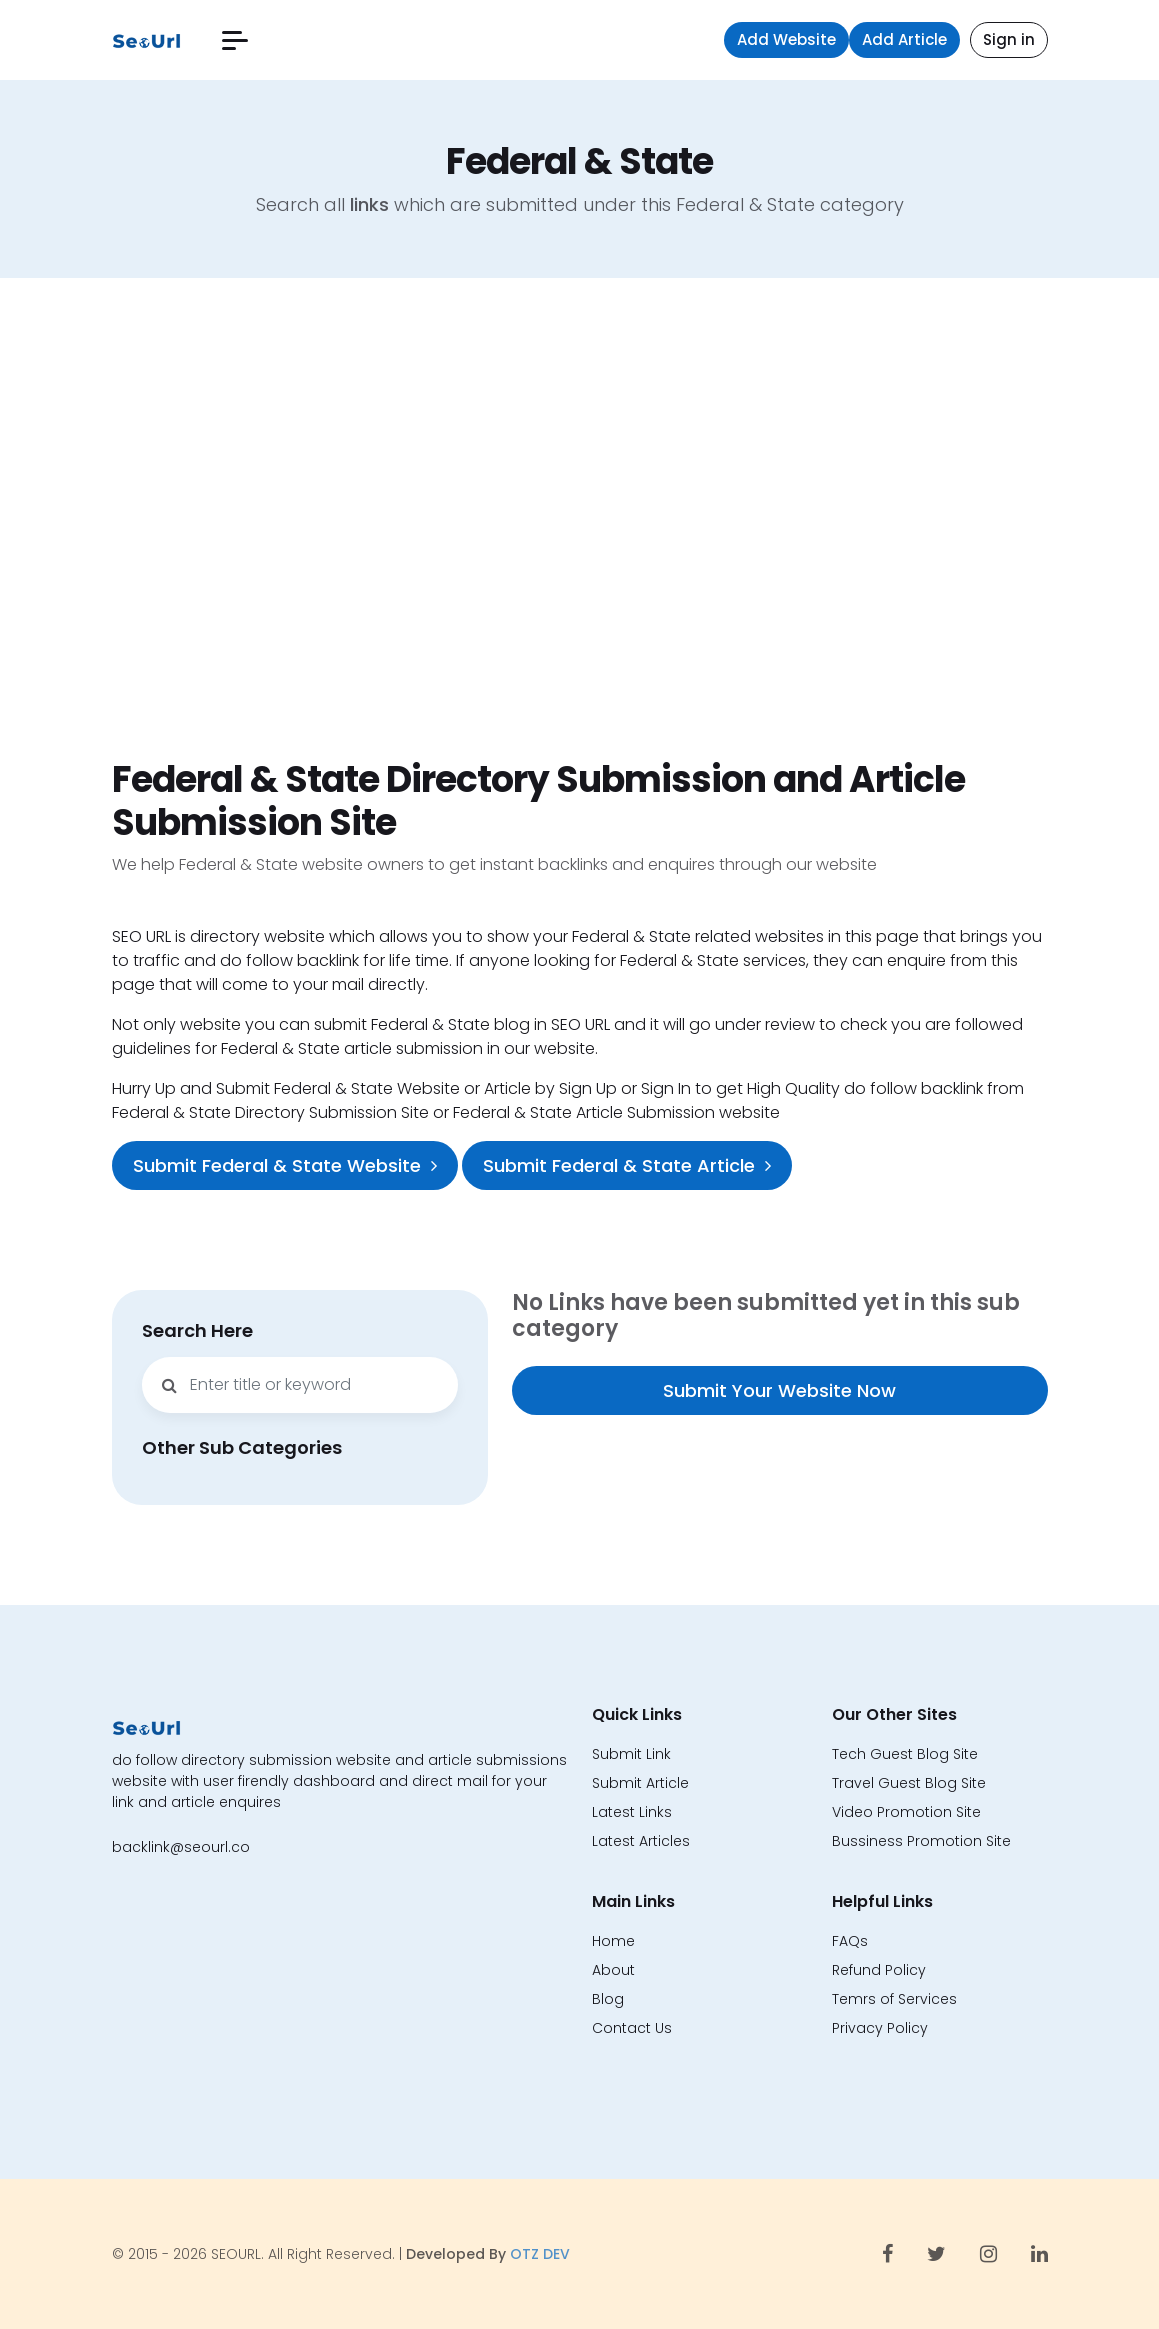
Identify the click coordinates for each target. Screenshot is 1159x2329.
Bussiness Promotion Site (921, 1841)
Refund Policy (879, 1970)
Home (613, 1941)
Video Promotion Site (906, 1812)
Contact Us (632, 2028)
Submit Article (640, 1783)
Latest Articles (641, 1841)
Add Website (786, 39)
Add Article (904, 39)
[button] (235, 40)
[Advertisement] (579, 518)
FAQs (850, 1941)
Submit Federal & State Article (627, 1165)
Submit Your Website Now (779, 1390)
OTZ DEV (540, 2254)
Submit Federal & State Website (285, 1165)
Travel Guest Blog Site (909, 1783)
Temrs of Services (894, 1999)
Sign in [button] (1009, 39)
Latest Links (632, 1812)
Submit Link (631, 1754)
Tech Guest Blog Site (905, 1754)
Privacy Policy (880, 2028)
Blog (608, 1999)
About (613, 1970)
